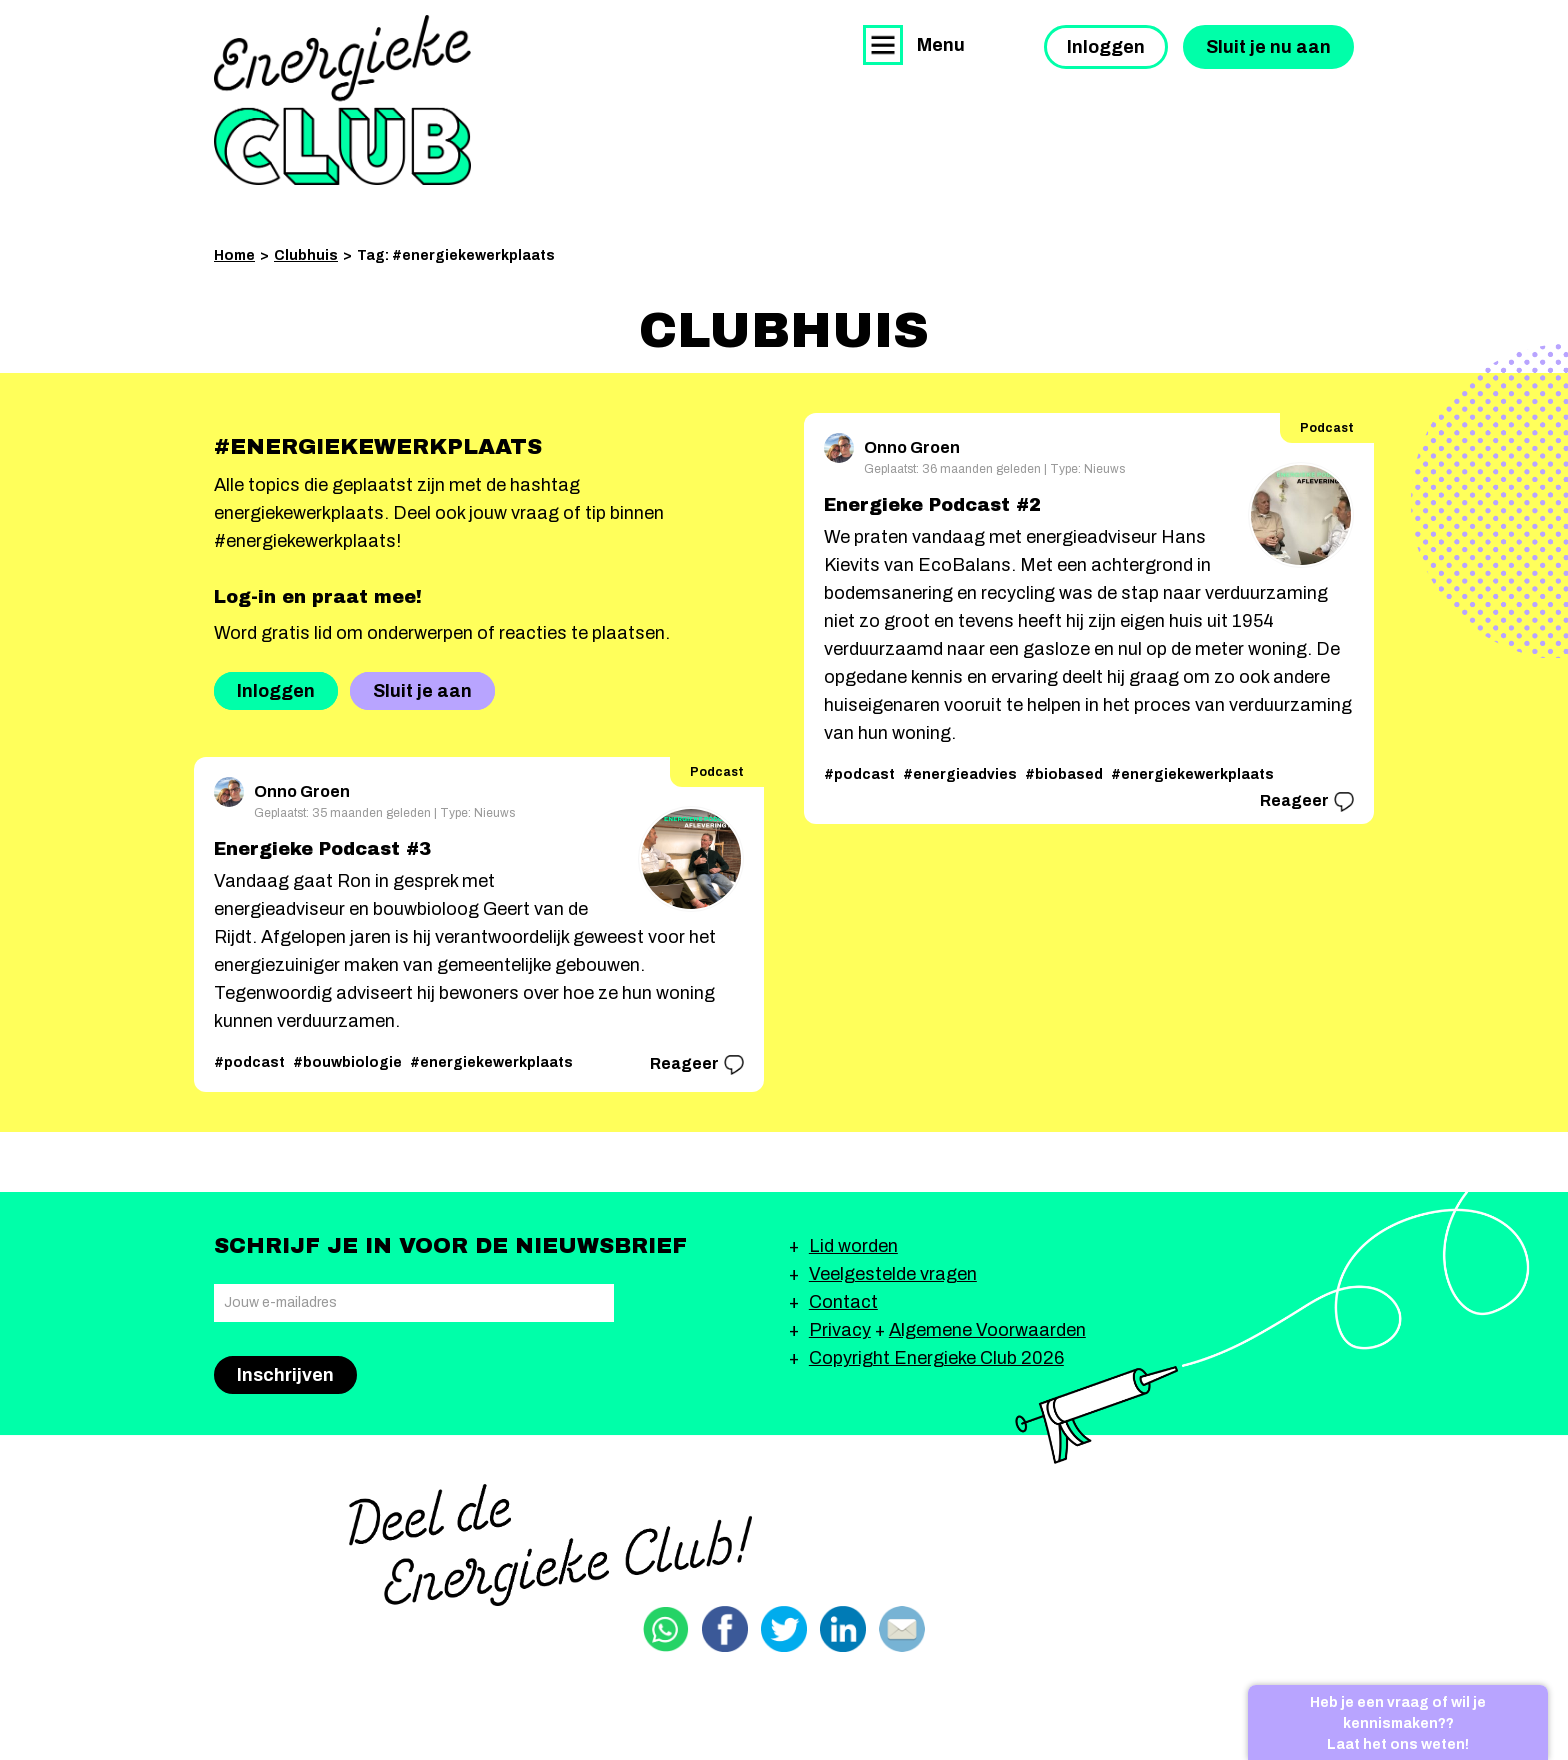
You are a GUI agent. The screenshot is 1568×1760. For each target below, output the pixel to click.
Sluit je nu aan (1268, 47)
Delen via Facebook (725, 1629)
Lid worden (853, 1246)
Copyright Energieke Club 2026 (936, 1358)
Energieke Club (342, 100)
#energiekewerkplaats (491, 1062)
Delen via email (902, 1629)
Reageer (697, 1065)
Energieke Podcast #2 (932, 505)
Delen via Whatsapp (666, 1629)
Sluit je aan (422, 691)
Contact (843, 1302)
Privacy (840, 1330)
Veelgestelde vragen (893, 1274)
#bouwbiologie (347, 1062)
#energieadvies (960, 774)
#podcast (249, 1062)
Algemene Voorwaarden (987, 1330)
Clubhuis (306, 255)
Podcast (717, 772)
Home (234, 255)
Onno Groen (282, 788)
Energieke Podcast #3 (322, 849)
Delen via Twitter (784, 1629)
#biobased (1064, 774)
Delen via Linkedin (843, 1629)
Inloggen (1106, 47)
